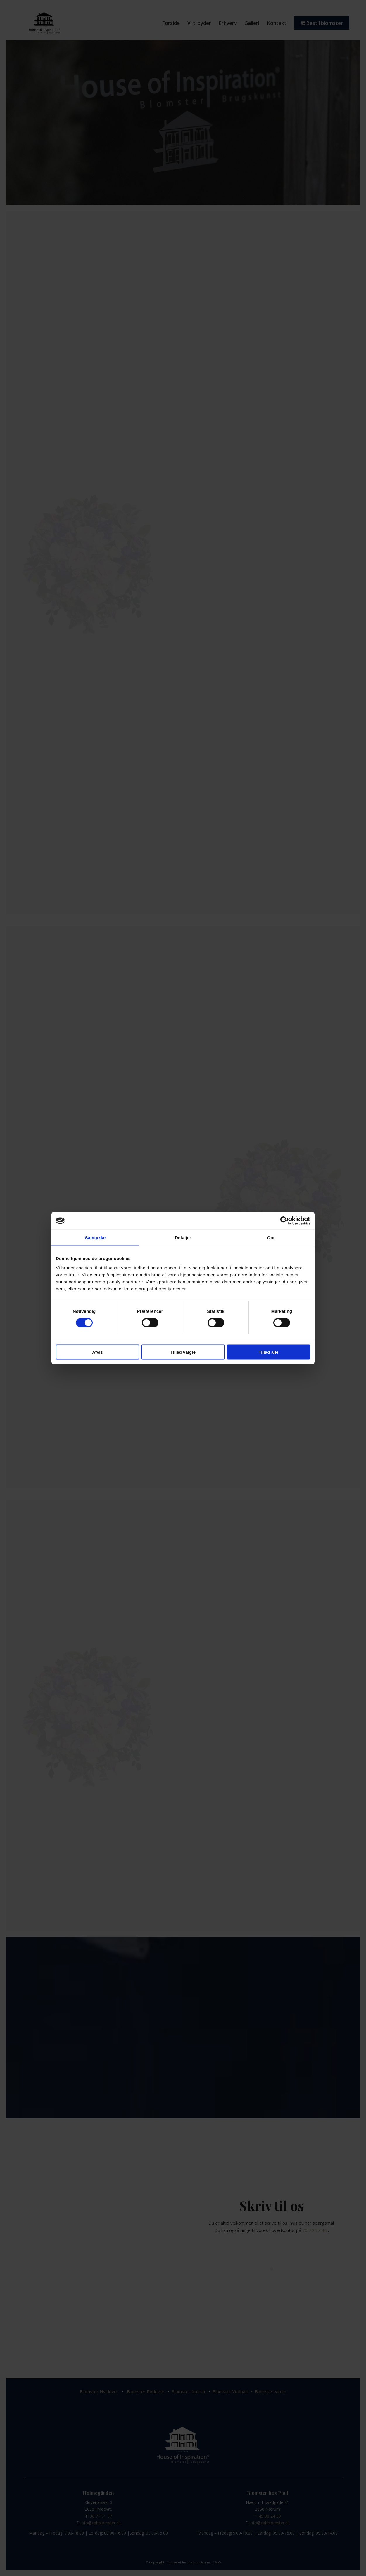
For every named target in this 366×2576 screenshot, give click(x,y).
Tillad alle (268, 1351)
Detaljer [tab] (183, 1237)
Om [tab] (270, 1237)
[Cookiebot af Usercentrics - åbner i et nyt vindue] (284, 1220)
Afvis (97, 1351)
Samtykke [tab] (95, 1237)
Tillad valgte (183, 1351)
